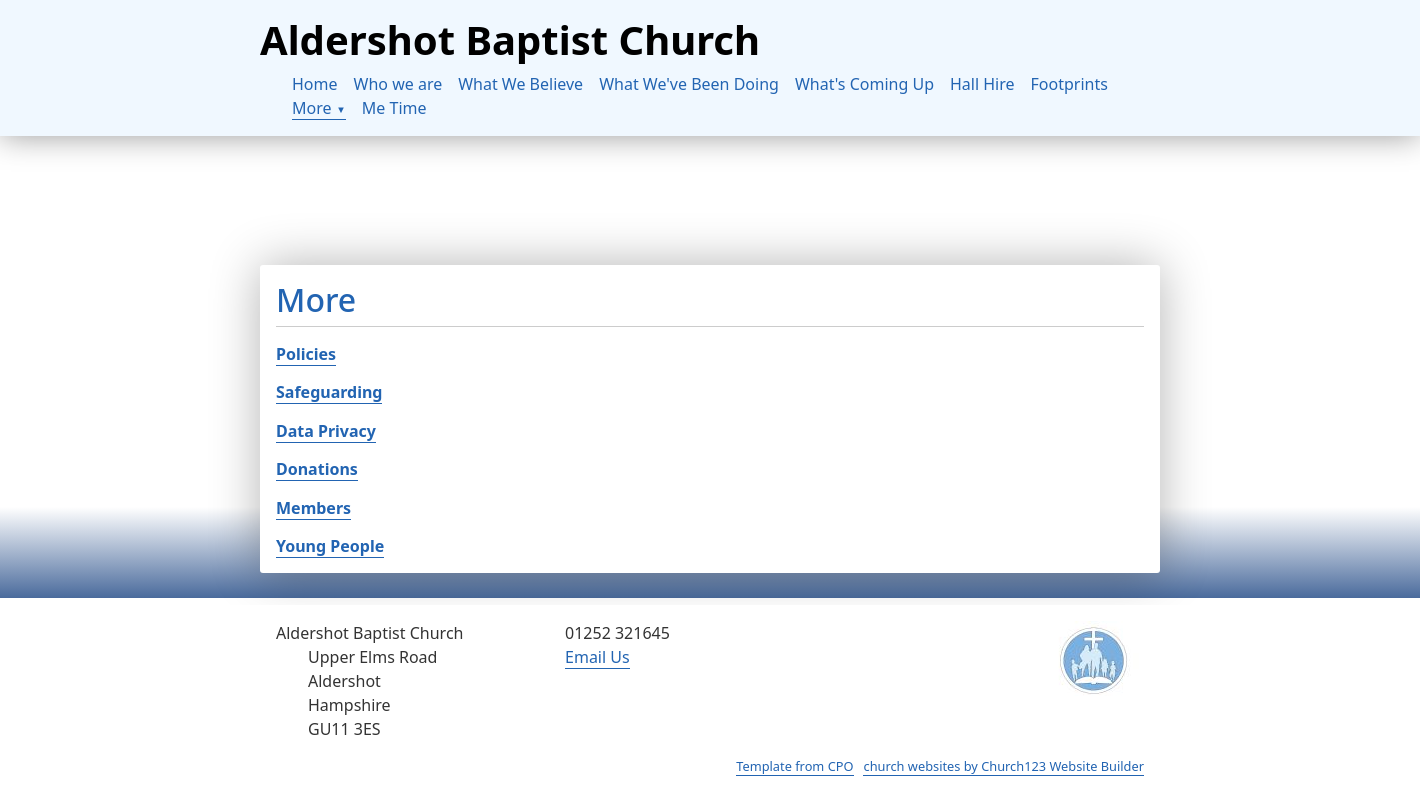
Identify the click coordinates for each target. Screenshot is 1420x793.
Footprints (1069, 84)
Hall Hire (982, 84)
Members (313, 508)
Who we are (398, 84)
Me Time (394, 108)
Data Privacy (326, 431)
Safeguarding (329, 392)
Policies (306, 354)
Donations (317, 469)
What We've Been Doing (689, 84)
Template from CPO (794, 766)
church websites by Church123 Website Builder (1003, 766)
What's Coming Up (864, 84)
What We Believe (520, 84)
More (312, 108)
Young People (330, 546)
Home (315, 84)
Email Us (597, 657)
